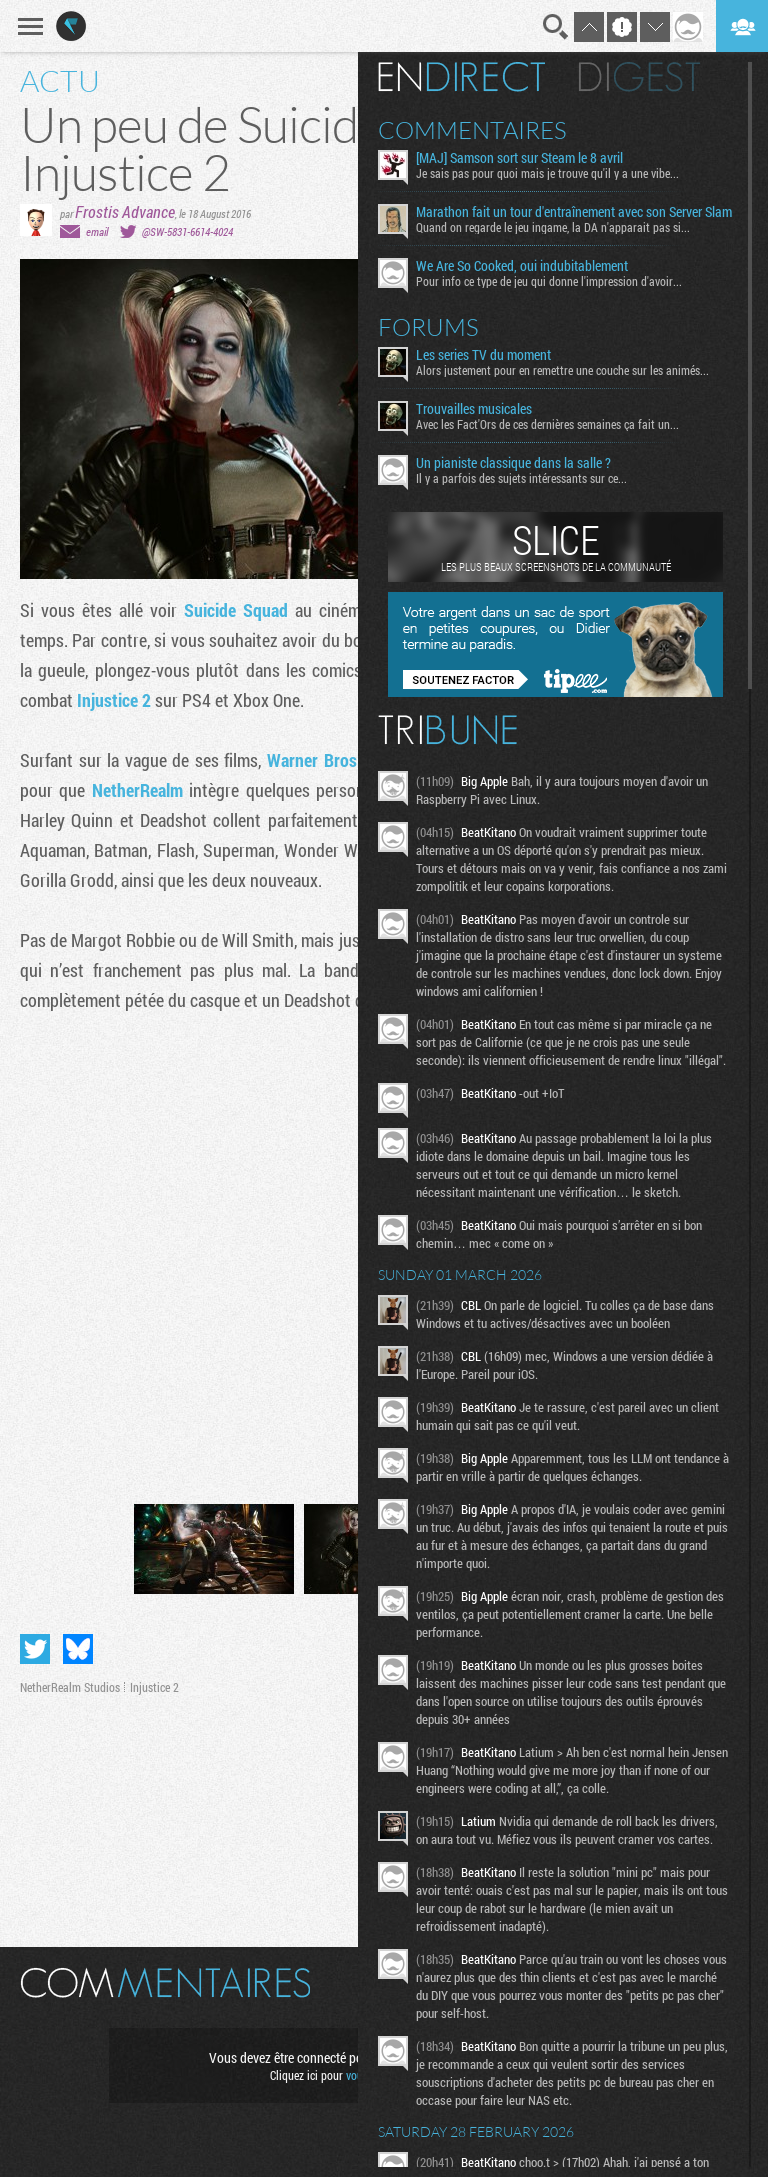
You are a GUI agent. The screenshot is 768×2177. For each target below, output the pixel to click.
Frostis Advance (125, 211)
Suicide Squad (236, 610)
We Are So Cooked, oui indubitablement (522, 266)
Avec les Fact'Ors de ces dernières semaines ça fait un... (547, 424)
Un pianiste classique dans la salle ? (513, 463)
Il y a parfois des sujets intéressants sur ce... (521, 478)
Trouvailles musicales (474, 409)
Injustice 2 (114, 700)
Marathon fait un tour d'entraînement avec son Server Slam (574, 212)
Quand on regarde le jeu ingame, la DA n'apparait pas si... (553, 227)
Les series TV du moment (483, 355)
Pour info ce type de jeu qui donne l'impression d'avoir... (549, 281)
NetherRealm (137, 790)
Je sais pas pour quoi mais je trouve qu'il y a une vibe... (547, 173)
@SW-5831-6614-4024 (187, 231)
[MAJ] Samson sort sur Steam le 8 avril (519, 158)
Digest (639, 77)
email (97, 231)
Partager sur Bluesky (78, 1649)
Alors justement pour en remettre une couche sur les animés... (562, 370)
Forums (428, 327)
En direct (461, 77)
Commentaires (472, 130)
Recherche (556, 27)
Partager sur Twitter (35, 1649)
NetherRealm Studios (70, 1687)
